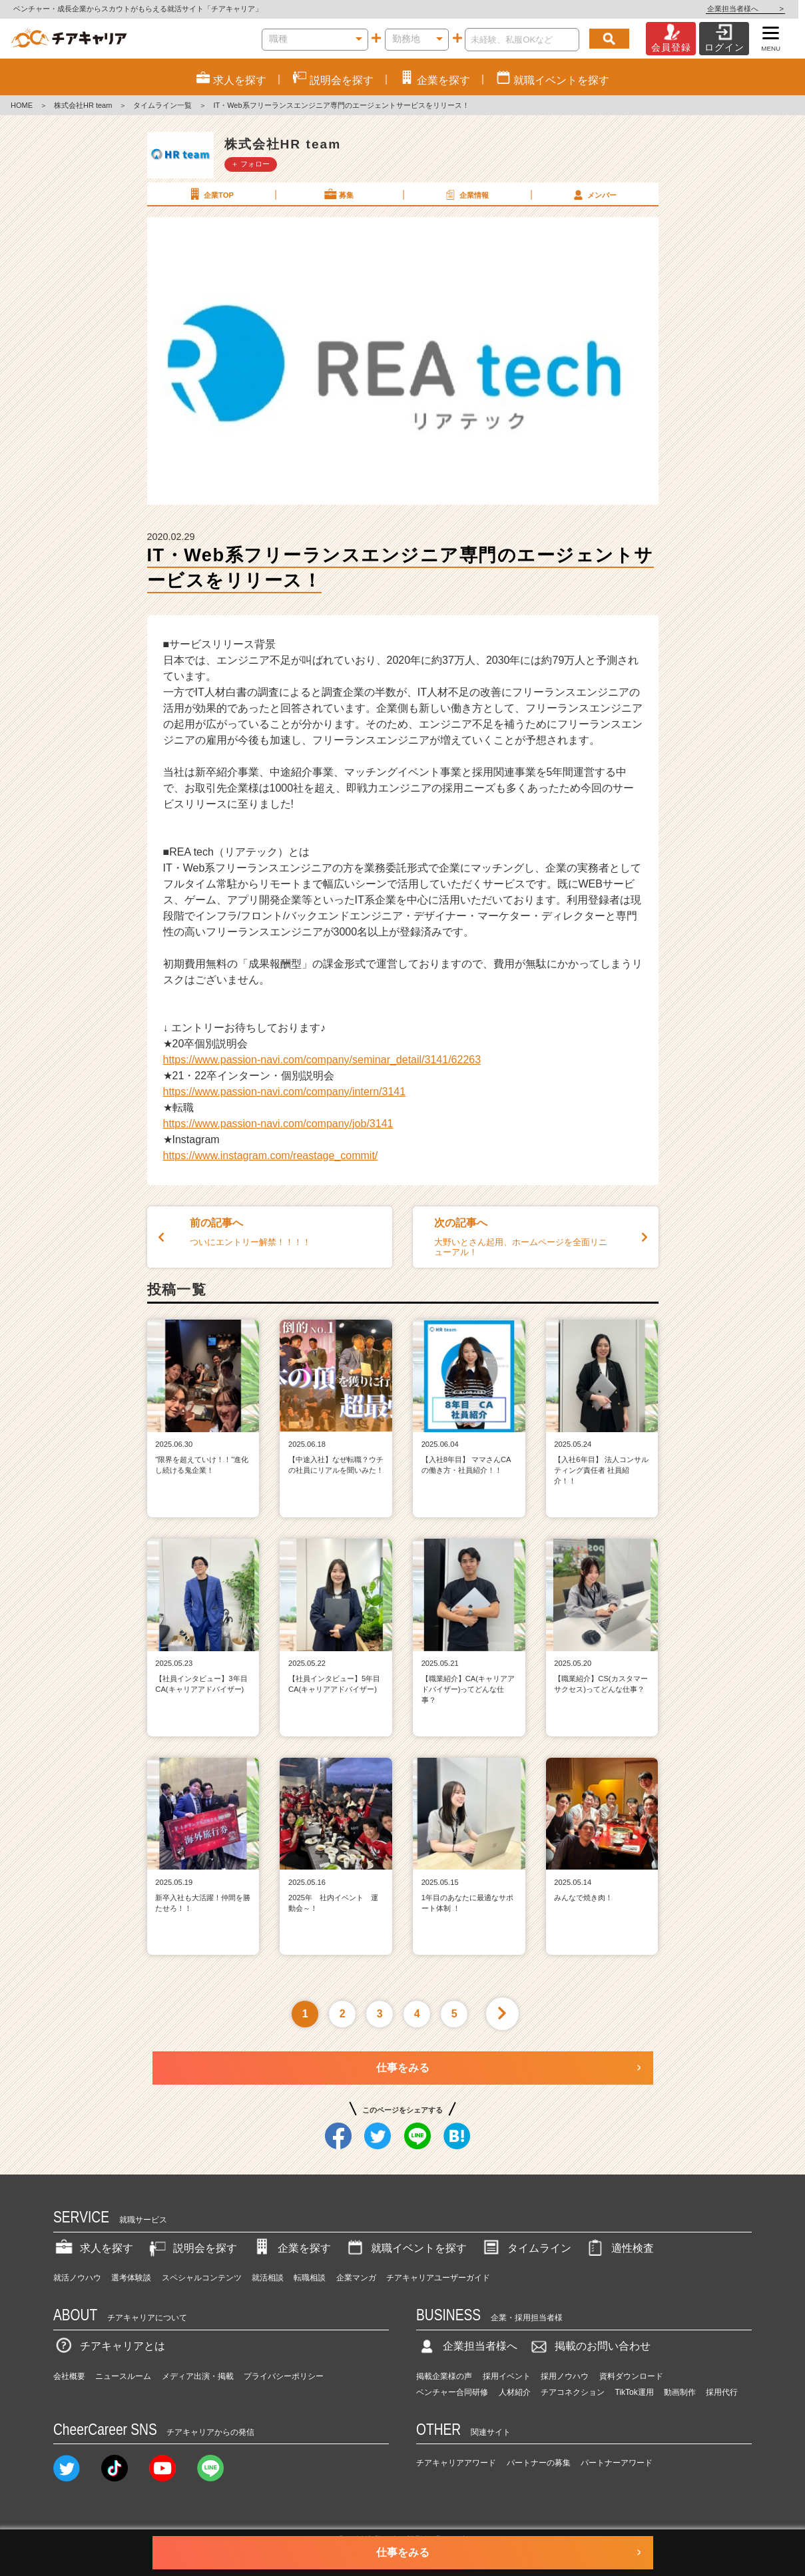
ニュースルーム (123, 2376)
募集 (338, 194)
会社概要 (69, 2376)
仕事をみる (402, 2067)
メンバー (594, 194)
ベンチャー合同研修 (452, 2392)
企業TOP (210, 194)
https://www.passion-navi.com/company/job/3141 (278, 1123)
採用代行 (722, 2392)
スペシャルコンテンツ (202, 2277)
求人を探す (93, 2248)
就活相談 (268, 2277)
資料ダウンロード (631, 2376)
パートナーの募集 (539, 2462)
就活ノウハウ (77, 2277)
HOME (22, 105)
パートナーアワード (617, 2462)
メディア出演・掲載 (198, 2376)
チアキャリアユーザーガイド (438, 2277)
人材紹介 (515, 2392)
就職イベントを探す (405, 2248)
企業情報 (466, 194)
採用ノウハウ (565, 2376)
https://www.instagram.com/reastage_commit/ (270, 1155)
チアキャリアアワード (456, 2462)
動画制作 (680, 2392)
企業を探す (291, 2248)
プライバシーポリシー (284, 2376)
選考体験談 (131, 2277)
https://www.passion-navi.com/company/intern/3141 (284, 1091)
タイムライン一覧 (162, 105)
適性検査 (619, 2248)
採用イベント (507, 2376)
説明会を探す (191, 2248)
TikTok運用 (634, 2392)
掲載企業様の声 (444, 2376)
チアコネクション (573, 2392)
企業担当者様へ (751, 9)
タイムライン (526, 2248)
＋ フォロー (250, 164)
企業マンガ (356, 2277)
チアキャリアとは (109, 2346)
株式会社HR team (83, 105)
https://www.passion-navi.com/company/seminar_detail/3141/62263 (322, 1059)
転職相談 (310, 2277)
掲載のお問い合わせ (589, 2346)
